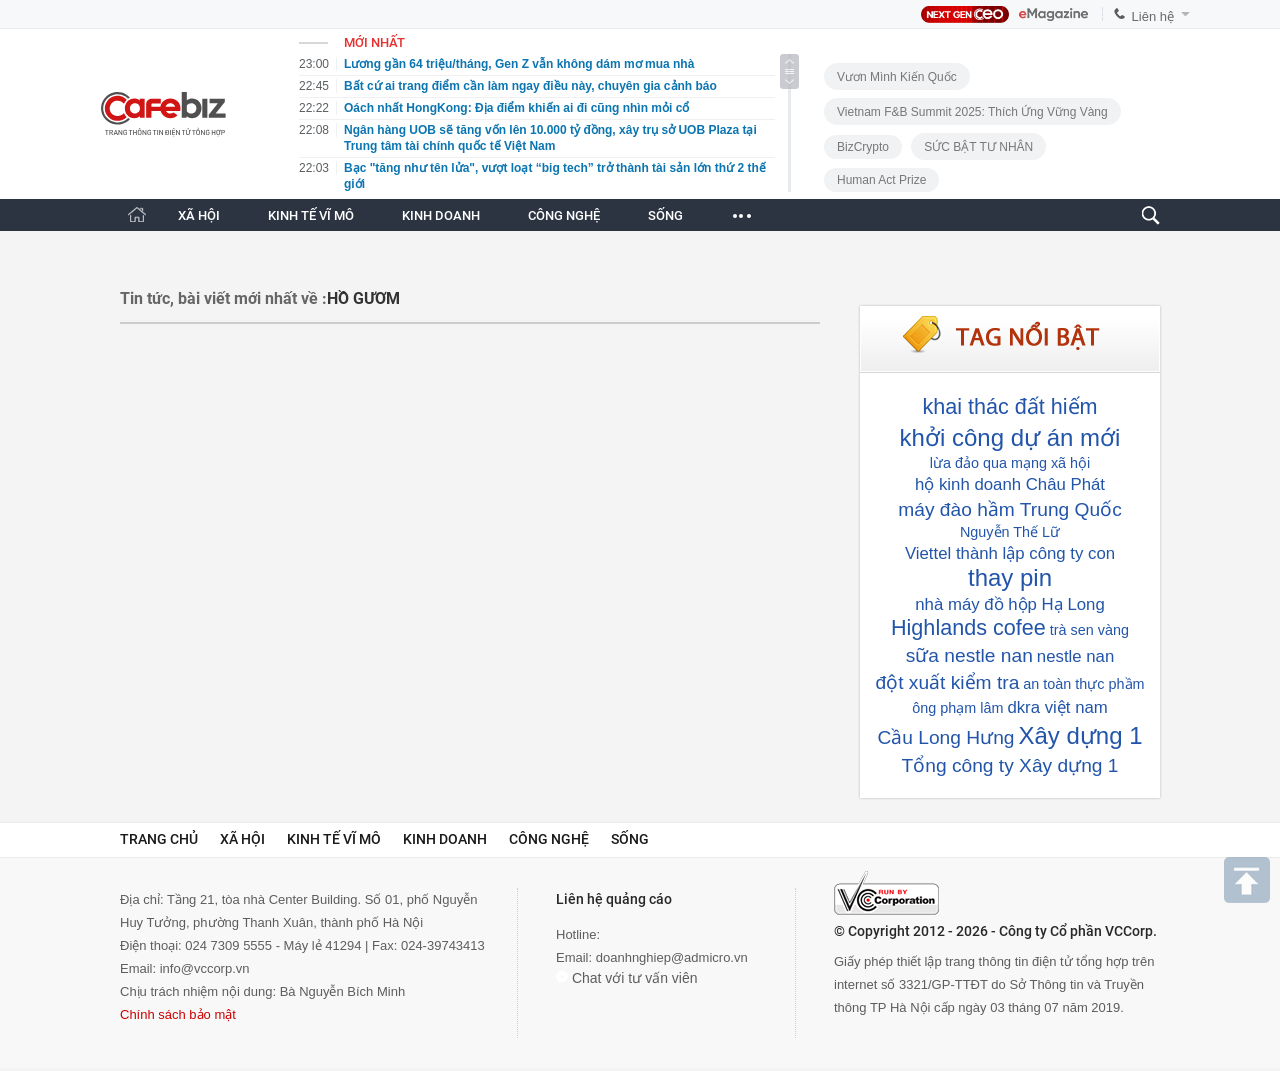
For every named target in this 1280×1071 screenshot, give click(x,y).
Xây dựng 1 (1080, 735)
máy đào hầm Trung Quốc (1010, 509)
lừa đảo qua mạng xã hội (1010, 463)
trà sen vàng (1089, 630)
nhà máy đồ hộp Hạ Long (1009, 604)
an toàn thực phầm (1083, 684)
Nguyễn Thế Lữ (1010, 532)
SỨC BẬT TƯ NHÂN (978, 147)
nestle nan (1075, 656)
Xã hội (242, 839)
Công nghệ (549, 839)
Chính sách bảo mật (178, 1014)
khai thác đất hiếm (1009, 406)
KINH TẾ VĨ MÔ (311, 215)
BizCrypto (863, 147)
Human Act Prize (881, 180)
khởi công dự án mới (1010, 437)
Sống (630, 839)
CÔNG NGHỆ (564, 215)
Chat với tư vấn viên (627, 978)
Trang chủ (159, 839)
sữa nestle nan (969, 655)
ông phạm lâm (957, 708)
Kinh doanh (445, 839)
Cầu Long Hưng (945, 737)
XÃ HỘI (199, 215)
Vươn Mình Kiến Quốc (897, 77)
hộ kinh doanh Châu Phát (1010, 484)
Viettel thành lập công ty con (1010, 553)
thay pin (1010, 577)
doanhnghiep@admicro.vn (672, 957)
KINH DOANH (441, 215)
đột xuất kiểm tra (947, 682)
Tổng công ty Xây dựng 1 (1010, 765)
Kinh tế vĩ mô (334, 839)
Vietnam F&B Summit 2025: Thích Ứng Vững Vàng (972, 112)
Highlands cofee (968, 627)
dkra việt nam (1057, 707)
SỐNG (665, 215)
